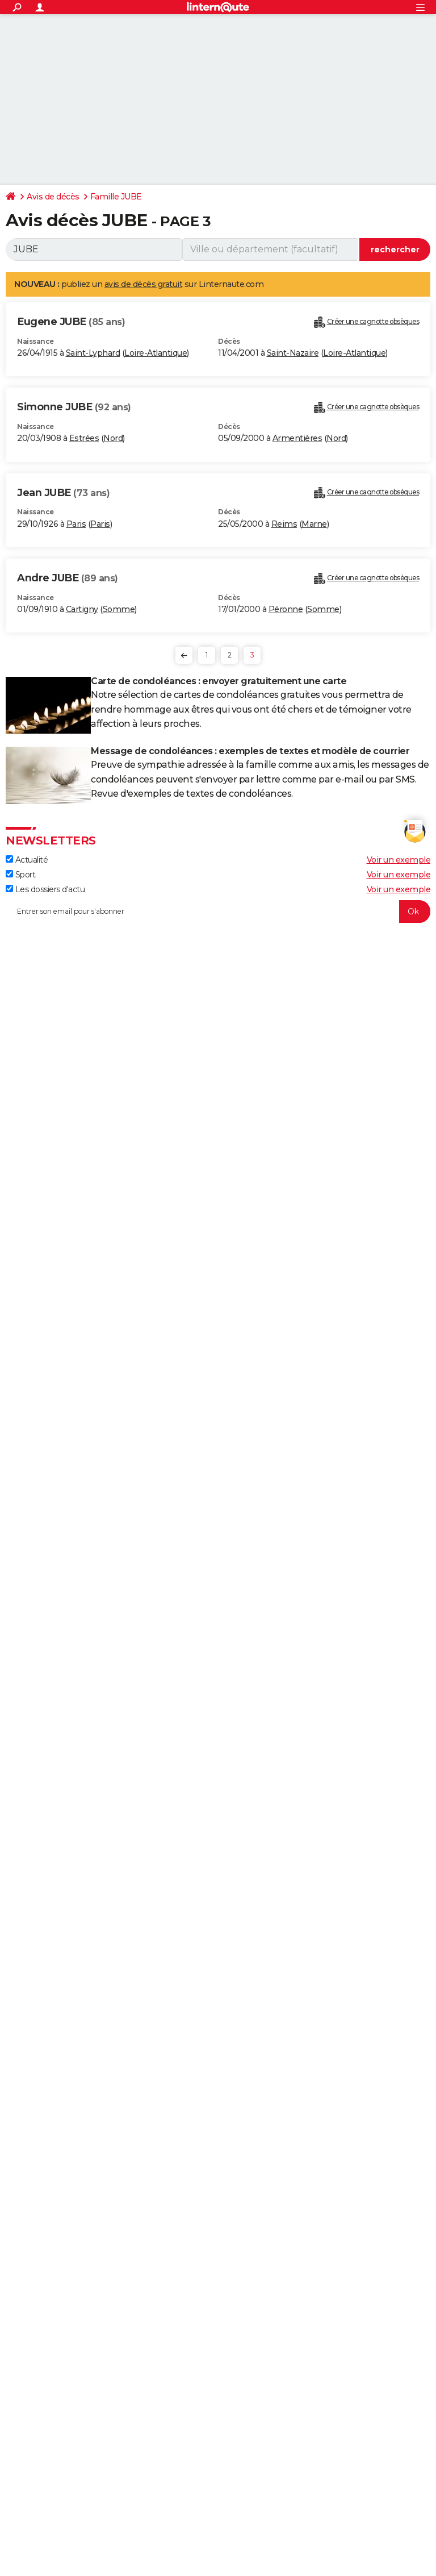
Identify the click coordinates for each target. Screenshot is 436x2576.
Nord (113, 438)
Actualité (27, 860)
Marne (314, 524)
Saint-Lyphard (93, 353)
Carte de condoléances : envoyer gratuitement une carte (218, 681)
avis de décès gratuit (143, 284)
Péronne (286, 609)
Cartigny (82, 609)
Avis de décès (53, 197)
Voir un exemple (399, 860)
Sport (20, 874)
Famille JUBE (116, 197)
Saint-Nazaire (293, 353)
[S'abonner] (218, 911)
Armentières (297, 438)
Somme (119, 609)
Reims (284, 524)
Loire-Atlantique (155, 353)
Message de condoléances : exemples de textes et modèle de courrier (250, 751)
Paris (76, 524)
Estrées (84, 438)
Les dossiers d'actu (45, 889)
